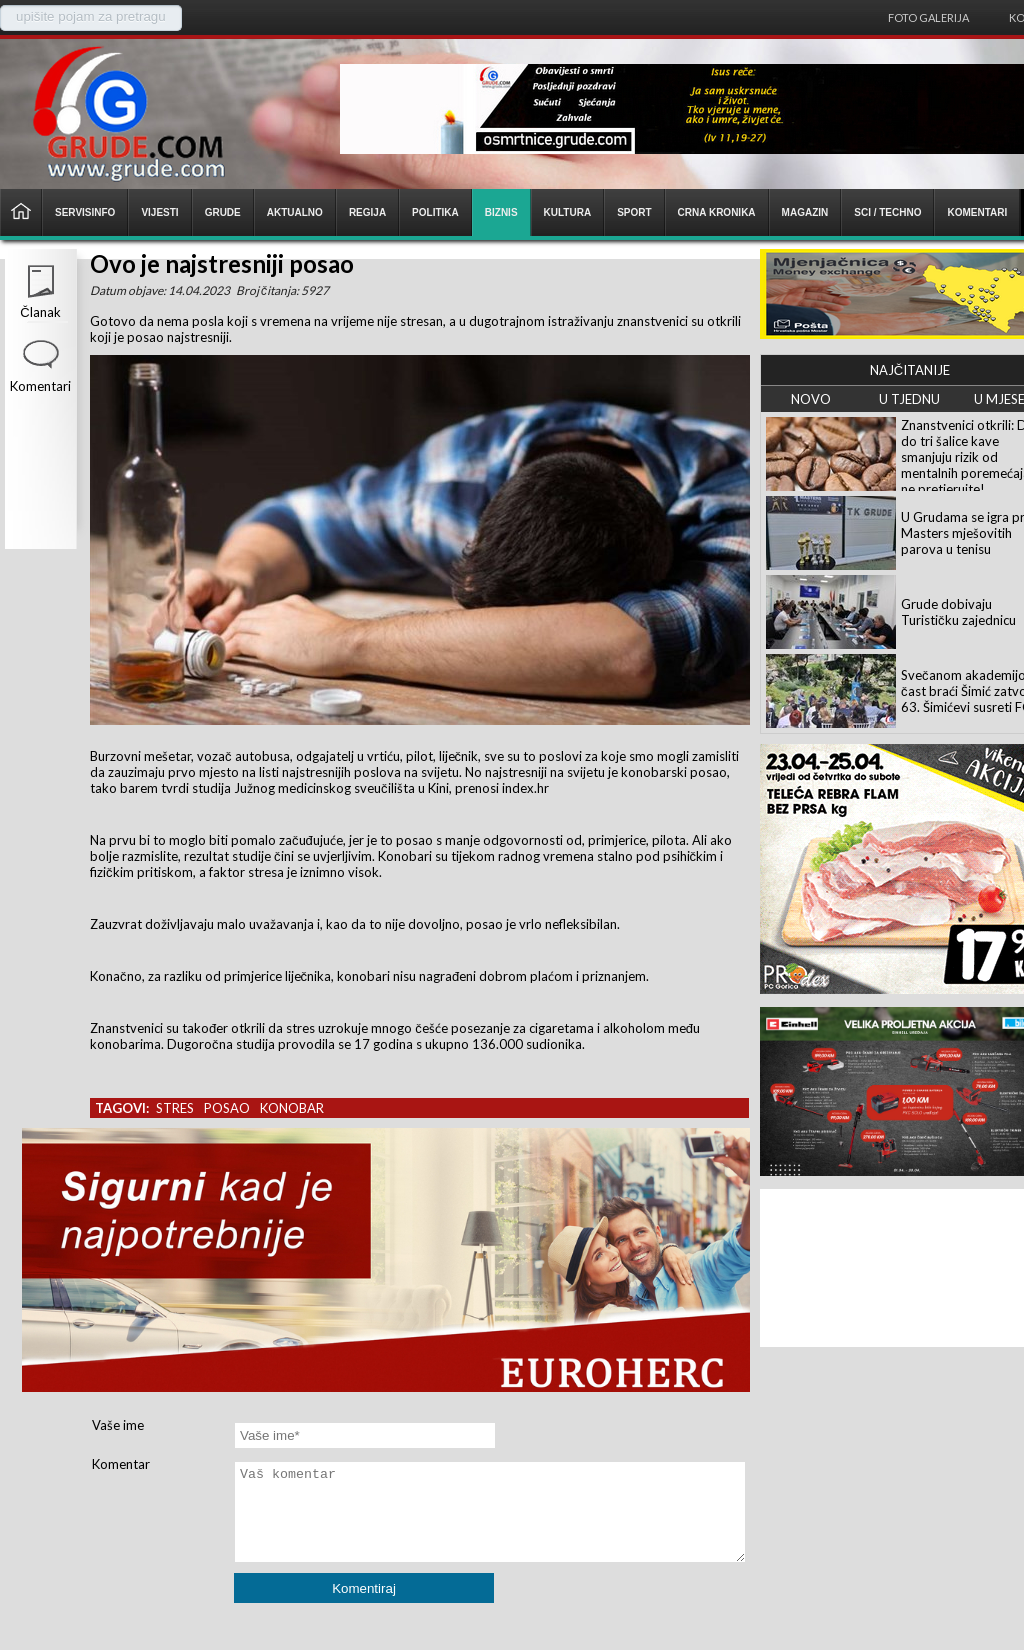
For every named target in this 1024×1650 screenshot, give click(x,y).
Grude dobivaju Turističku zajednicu (958, 612)
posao (227, 1108)
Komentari (40, 386)
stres (175, 1108)
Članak (40, 312)
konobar (292, 1108)
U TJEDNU (909, 399)
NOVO (811, 399)
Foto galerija (928, 17)
